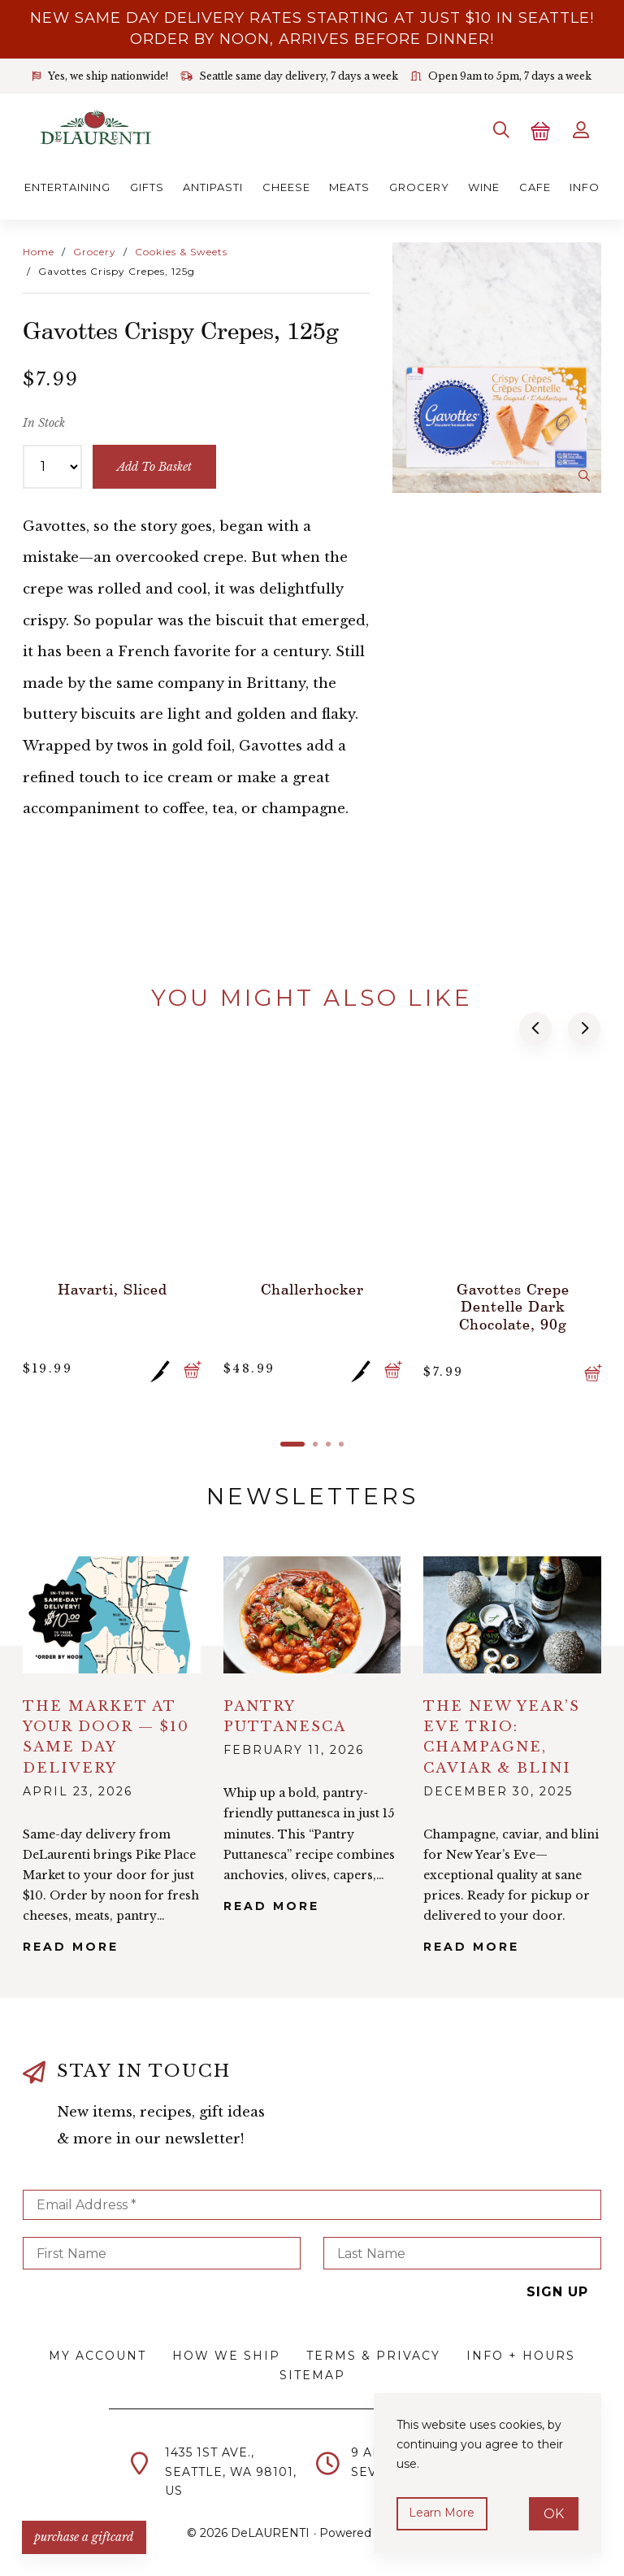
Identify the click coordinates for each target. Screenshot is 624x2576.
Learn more (442, 2512)
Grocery (419, 185)
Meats (349, 185)
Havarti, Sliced (112, 1286)
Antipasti (213, 185)
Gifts (147, 185)
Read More (71, 1944)
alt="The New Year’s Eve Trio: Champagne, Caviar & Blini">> (512, 1612)
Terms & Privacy (373, 2354)
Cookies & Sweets (181, 250)
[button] (536, 1027)
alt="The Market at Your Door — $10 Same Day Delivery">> (112, 1612)
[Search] (499, 129)
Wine (484, 185)
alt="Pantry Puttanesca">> (312, 1612)
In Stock (44, 421)
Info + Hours (520, 2354)
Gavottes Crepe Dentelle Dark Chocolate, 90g (512, 1303)
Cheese (286, 185)
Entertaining (67, 185)
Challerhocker (311, 1286)
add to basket (155, 465)
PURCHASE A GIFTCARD (85, 2535)
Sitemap (312, 2373)
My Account (97, 2354)
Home (38, 250)
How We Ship (226, 2354)
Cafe (535, 185)
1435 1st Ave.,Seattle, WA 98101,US (231, 2469)
